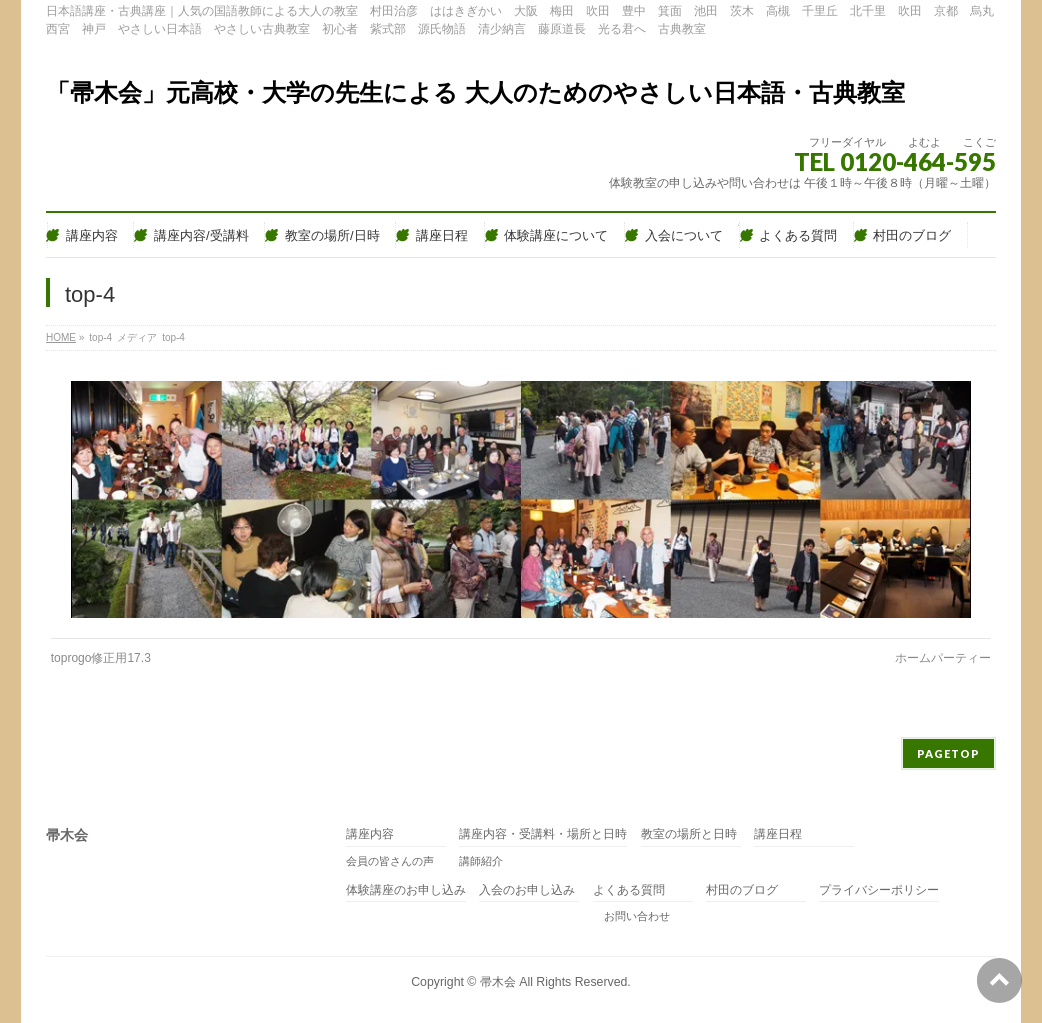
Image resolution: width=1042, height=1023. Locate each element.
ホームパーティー (943, 658)
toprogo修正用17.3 (101, 658)
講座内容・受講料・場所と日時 (543, 834)
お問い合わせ (631, 916)
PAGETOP (948, 753)
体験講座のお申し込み (406, 890)
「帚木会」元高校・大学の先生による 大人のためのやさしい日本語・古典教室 (475, 92)
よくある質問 (629, 890)
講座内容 (370, 834)
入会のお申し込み (527, 890)
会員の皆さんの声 (390, 861)
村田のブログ (742, 890)
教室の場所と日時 (689, 834)
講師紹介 (481, 861)
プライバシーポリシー (879, 890)
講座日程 (778, 834)
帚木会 (498, 982)
